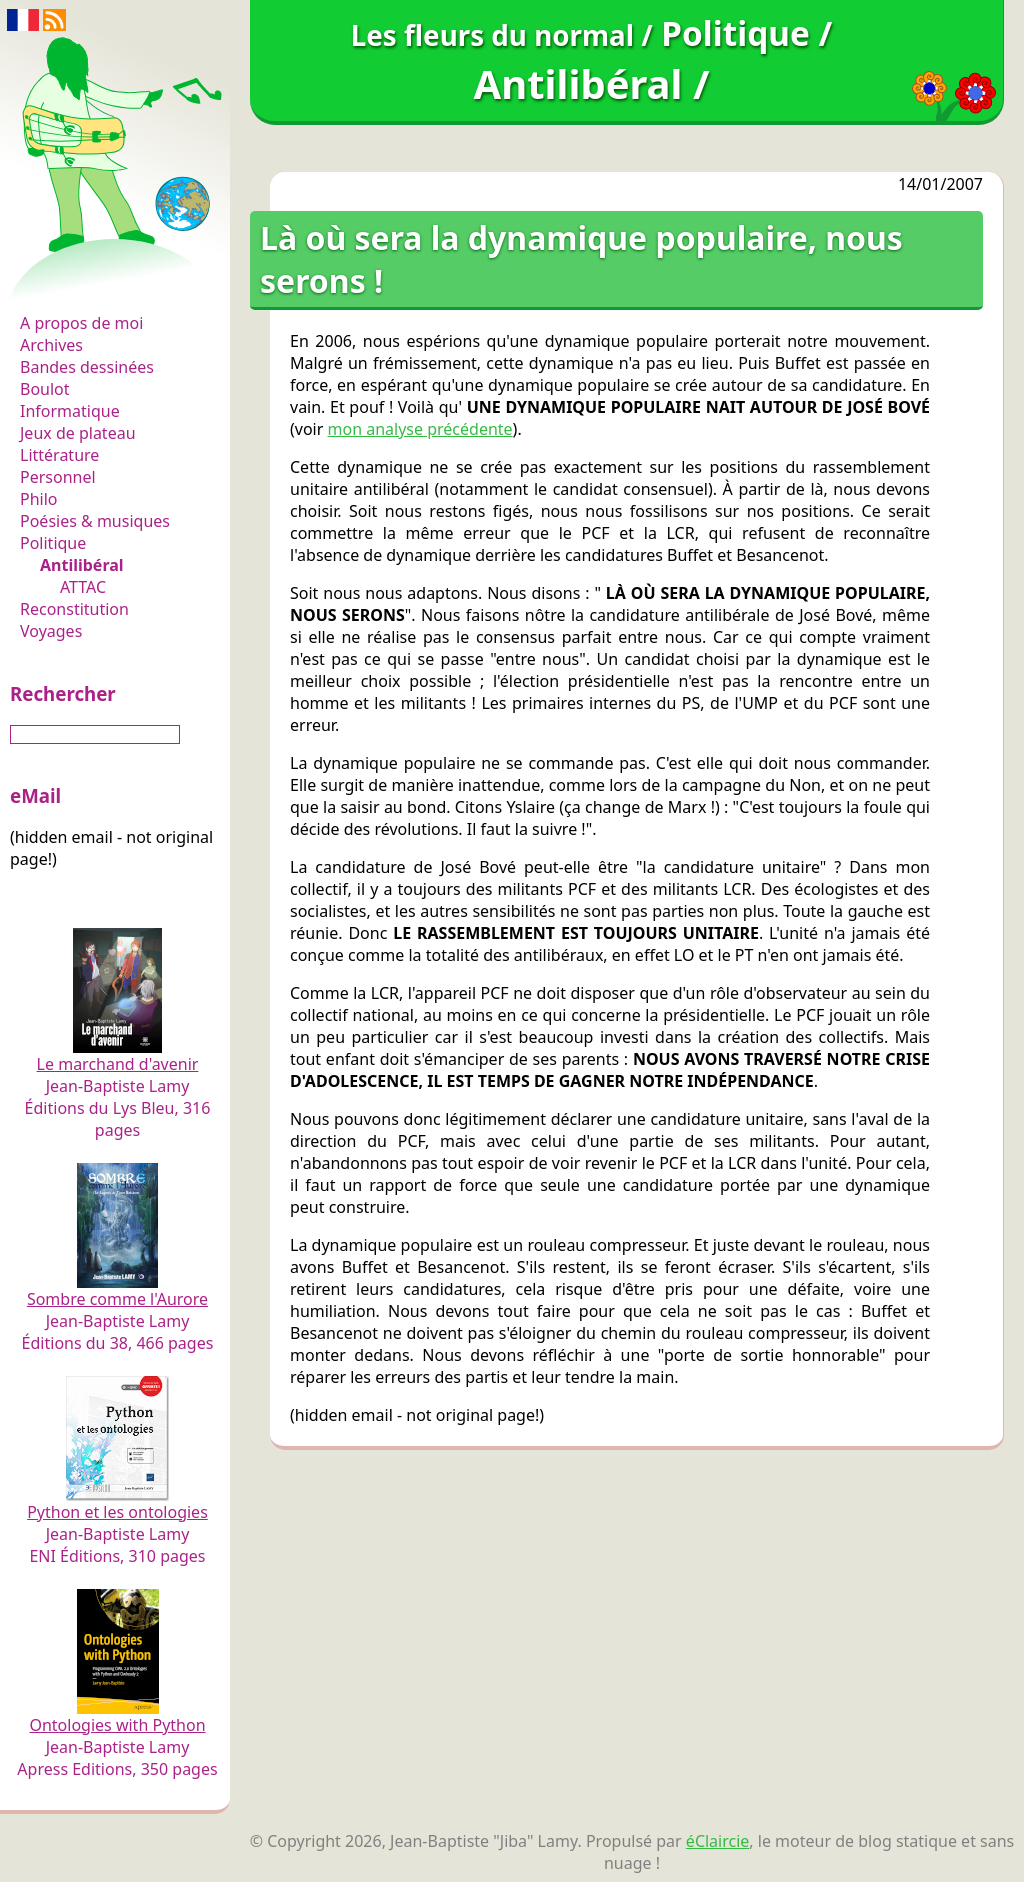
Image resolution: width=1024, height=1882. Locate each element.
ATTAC (83, 587)
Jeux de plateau (78, 433)
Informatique (70, 411)
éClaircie (718, 1841)
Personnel (58, 477)
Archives (51, 345)
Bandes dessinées (87, 367)
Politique (53, 543)
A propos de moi (81, 323)
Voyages (51, 631)
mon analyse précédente (420, 429)
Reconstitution (74, 609)
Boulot (45, 389)
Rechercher (63, 693)
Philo (39, 499)
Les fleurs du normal (105, 281)
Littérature (59, 455)
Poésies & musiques (95, 521)
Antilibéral (82, 565)
